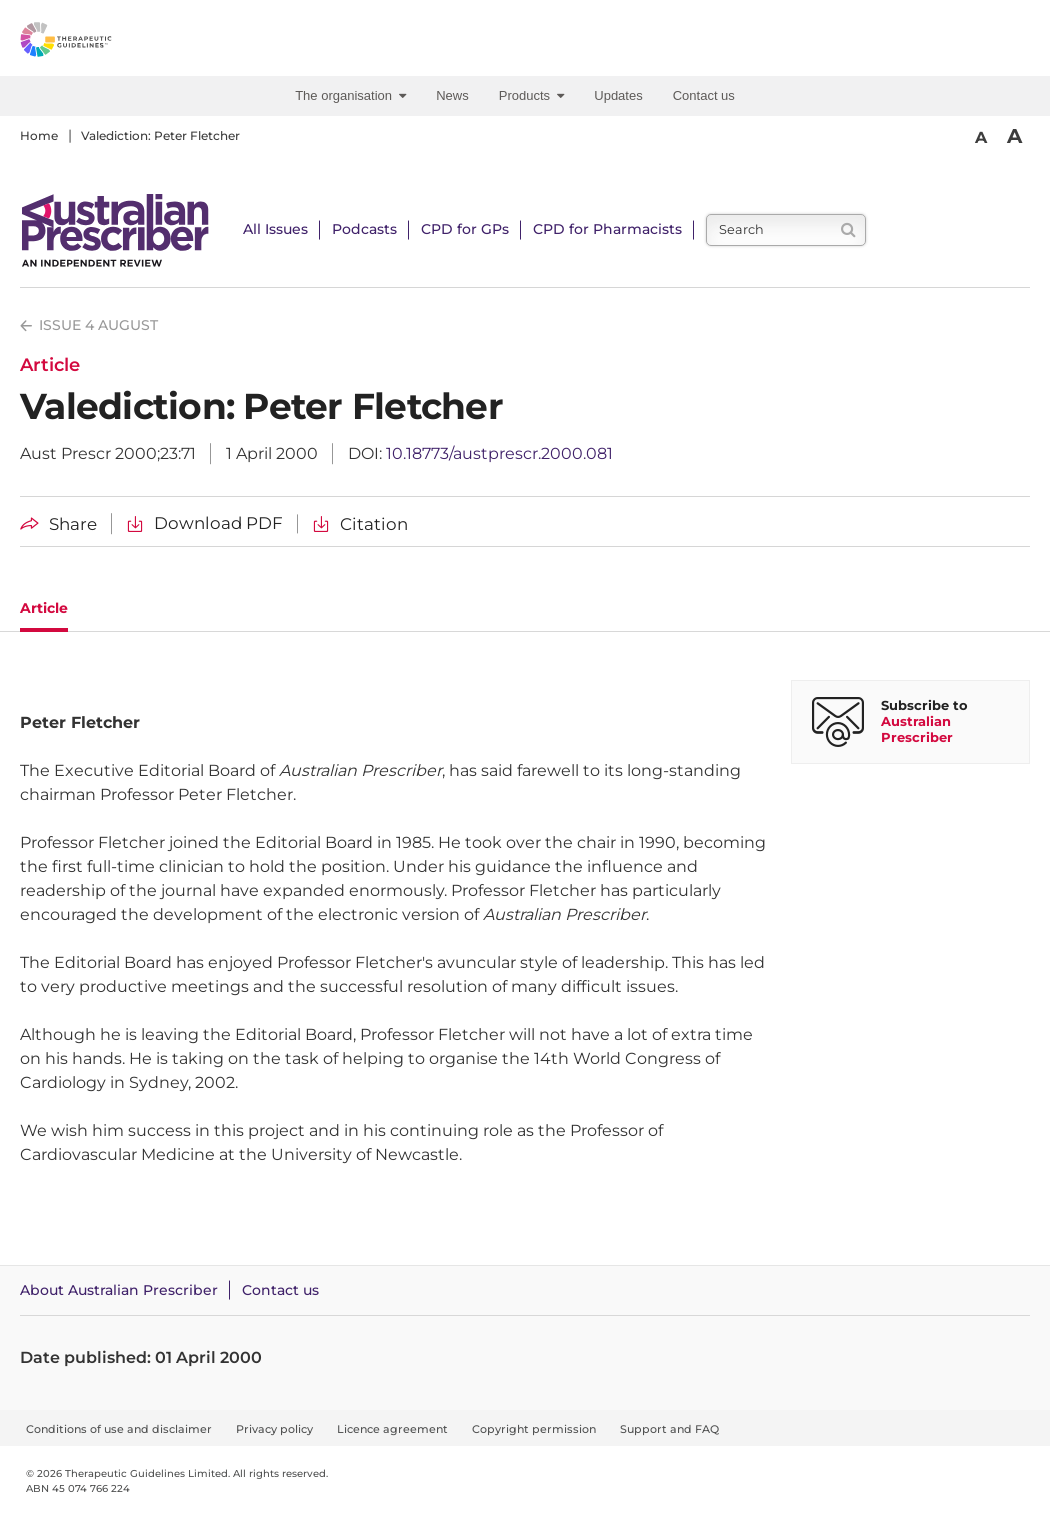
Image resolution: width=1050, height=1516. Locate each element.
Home (39, 135)
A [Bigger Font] (1014, 136)
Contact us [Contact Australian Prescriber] (280, 1290)
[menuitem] (355, 96)
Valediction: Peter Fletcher (160, 135)
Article (44, 608)
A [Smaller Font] (981, 137)
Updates (618, 95)
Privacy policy (274, 1429)
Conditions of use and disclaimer (119, 1429)
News (452, 95)
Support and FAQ (669, 1429)
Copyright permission (534, 1429)
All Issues (275, 229)
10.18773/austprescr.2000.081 (499, 453)
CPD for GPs (465, 229)
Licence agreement (392, 1429)
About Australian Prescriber (119, 1290)
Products (532, 95)
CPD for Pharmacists (607, 229)
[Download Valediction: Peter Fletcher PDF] (205, 523)
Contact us (704, 95)
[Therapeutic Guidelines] (110, 43)
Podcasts (364, 229)
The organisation (350, 95)
